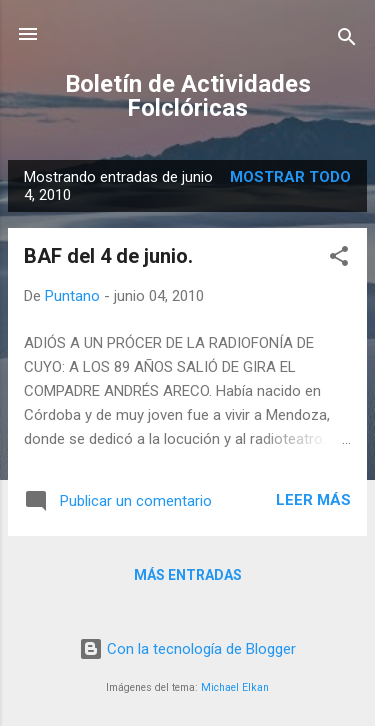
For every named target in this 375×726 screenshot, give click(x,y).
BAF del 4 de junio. (108, 256)
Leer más (313, 500)
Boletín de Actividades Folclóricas (188, 96)
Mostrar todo (290, 177)
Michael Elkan (235, 687)
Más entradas (188, 575)
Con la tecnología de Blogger (187, 649)
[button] (339, 259)
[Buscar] (347, 40)
